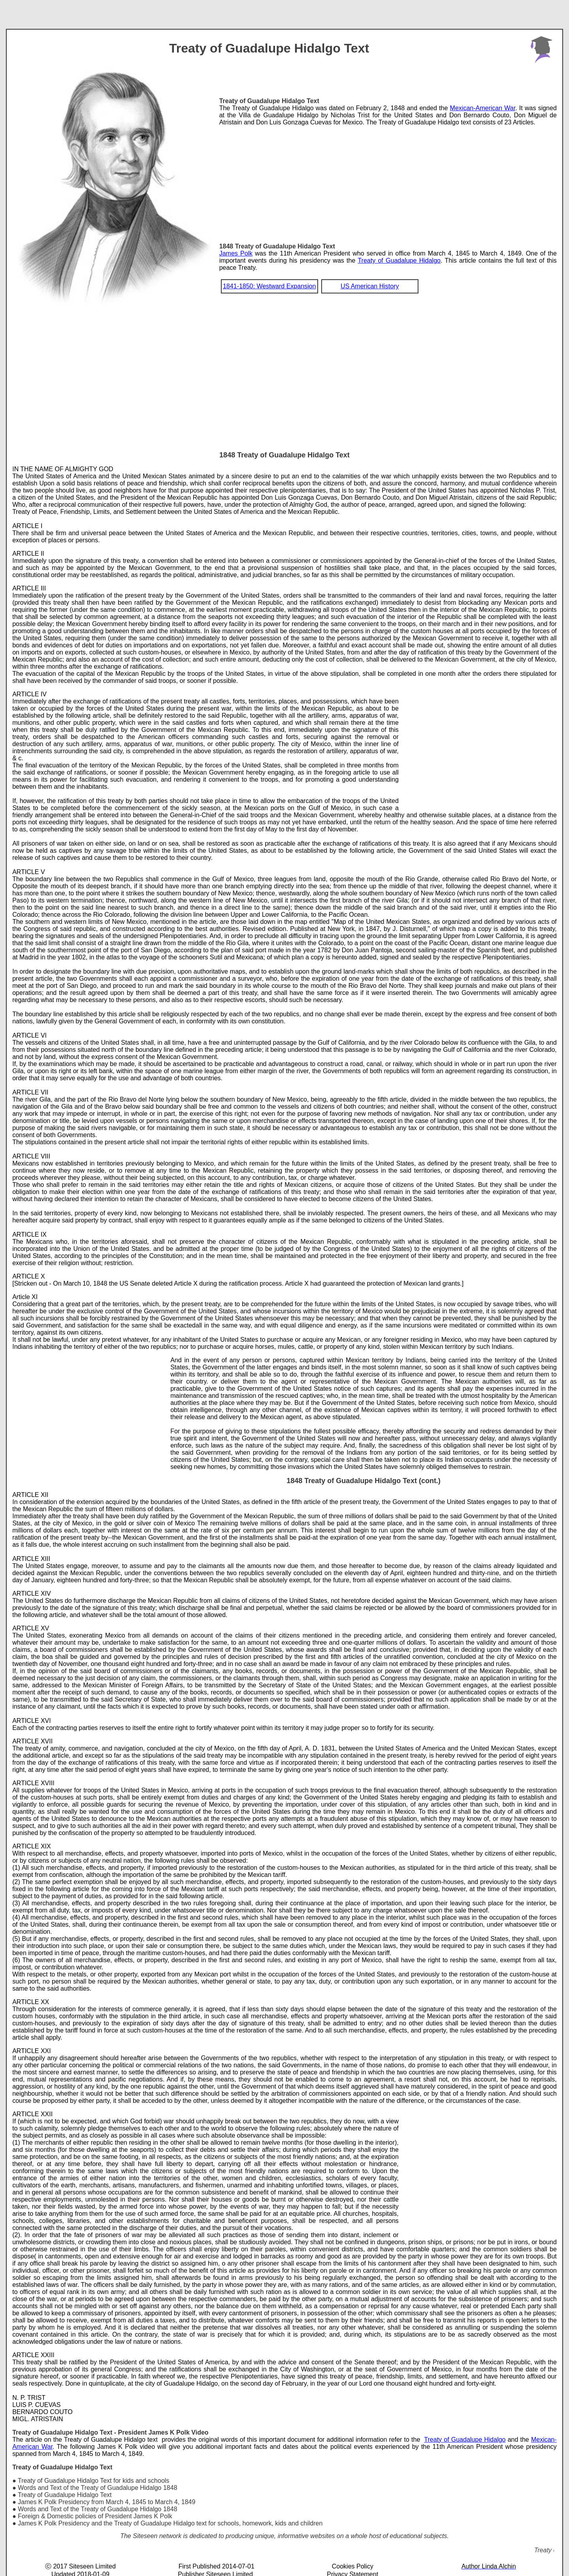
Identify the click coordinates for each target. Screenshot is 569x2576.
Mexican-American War (483, 108)
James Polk (235, 253)
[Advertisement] (388, 181)
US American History (370, 286)
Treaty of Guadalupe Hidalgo (399, 260)
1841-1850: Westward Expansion (269, 286)
